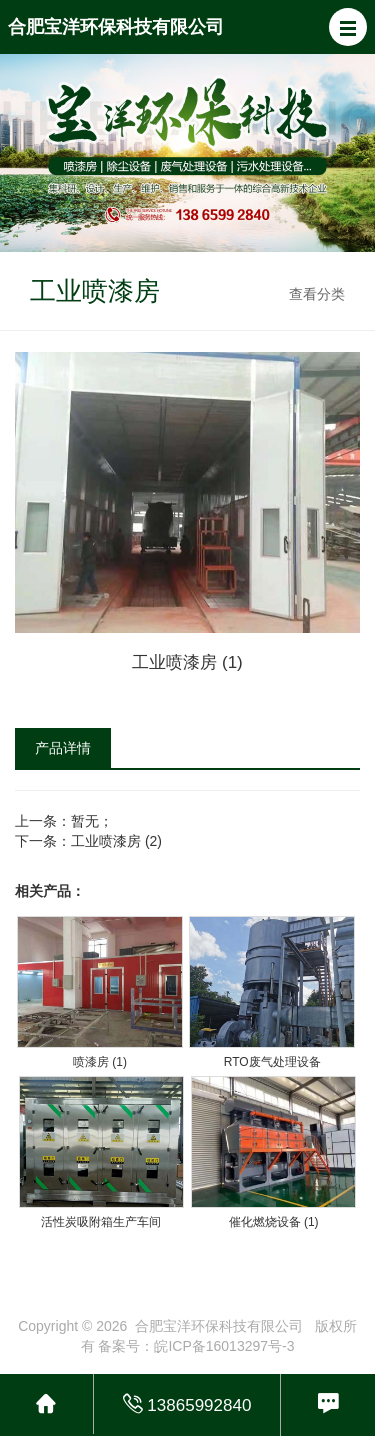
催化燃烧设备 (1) (274, 1222)
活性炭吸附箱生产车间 (101, 1222)
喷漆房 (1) (100, 1062)
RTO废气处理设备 (272, 1062)
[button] (348, 27)
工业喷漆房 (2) (116, 841)
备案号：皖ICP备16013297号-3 (196, 1346)
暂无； (92, 821)
